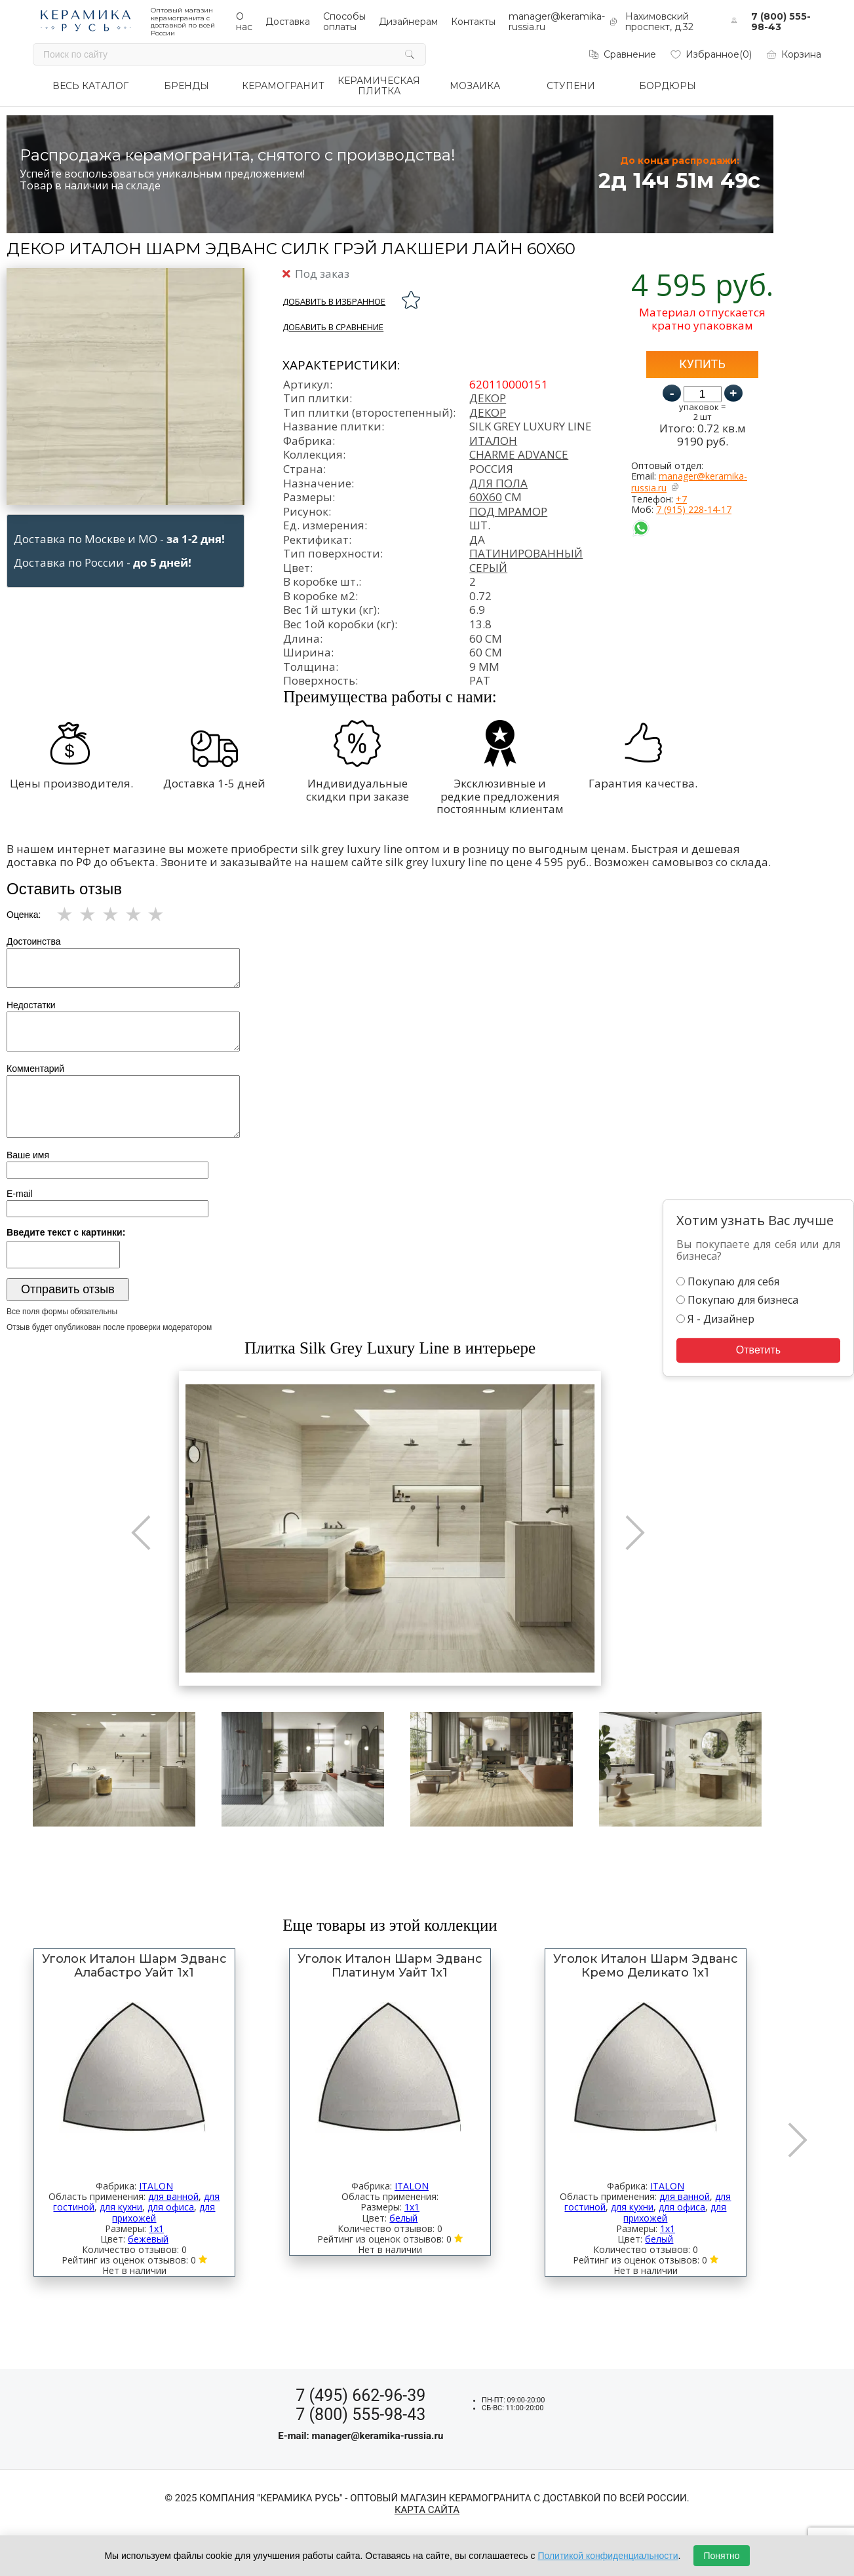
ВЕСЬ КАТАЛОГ (90, 86)
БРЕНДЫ (186, 86)
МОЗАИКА (475, 86)
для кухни (121, 2207)
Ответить (758, 1349)
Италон (493, 440)
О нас (244, 21)
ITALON (156, 2186)
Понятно (721, 2555)
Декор (487, 398)
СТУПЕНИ (571, 86)
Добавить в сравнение (332, 327)
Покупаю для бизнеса (737, 1300)
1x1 (156, 2228)
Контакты (473, 21)
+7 (681, 499)
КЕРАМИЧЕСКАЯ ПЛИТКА (379, 85)
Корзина (793, 54)
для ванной (173, 2196)
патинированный (526, 553)
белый (403, 2218)
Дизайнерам (408, 21)
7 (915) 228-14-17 (693, 509)
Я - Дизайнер (715, 1319)
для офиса (170, 2207)
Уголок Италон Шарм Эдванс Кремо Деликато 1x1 (645, 1966)
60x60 (485, 496)
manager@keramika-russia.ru (689, 482)
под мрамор (508, 511)
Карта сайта (427, 2510)
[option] (390, 1528)
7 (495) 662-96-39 (360, 2395)
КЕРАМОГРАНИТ (283, 86)
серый (488, 567)
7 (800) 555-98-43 (781, 21)
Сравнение (621, 54)
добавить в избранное (333, 301)
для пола (498, 483)
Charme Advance (518, 454)
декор (487, 412)
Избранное (710, 54)
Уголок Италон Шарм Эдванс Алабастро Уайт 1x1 (134, 1966)
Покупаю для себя (727, 1281)
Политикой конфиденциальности (607, 2555)
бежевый (148, 2239)
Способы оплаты (344, 21)
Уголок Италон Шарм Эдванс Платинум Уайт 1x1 (390, 1966)
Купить (702, 364)
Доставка (287, 21)
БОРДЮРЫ (667, 86)
